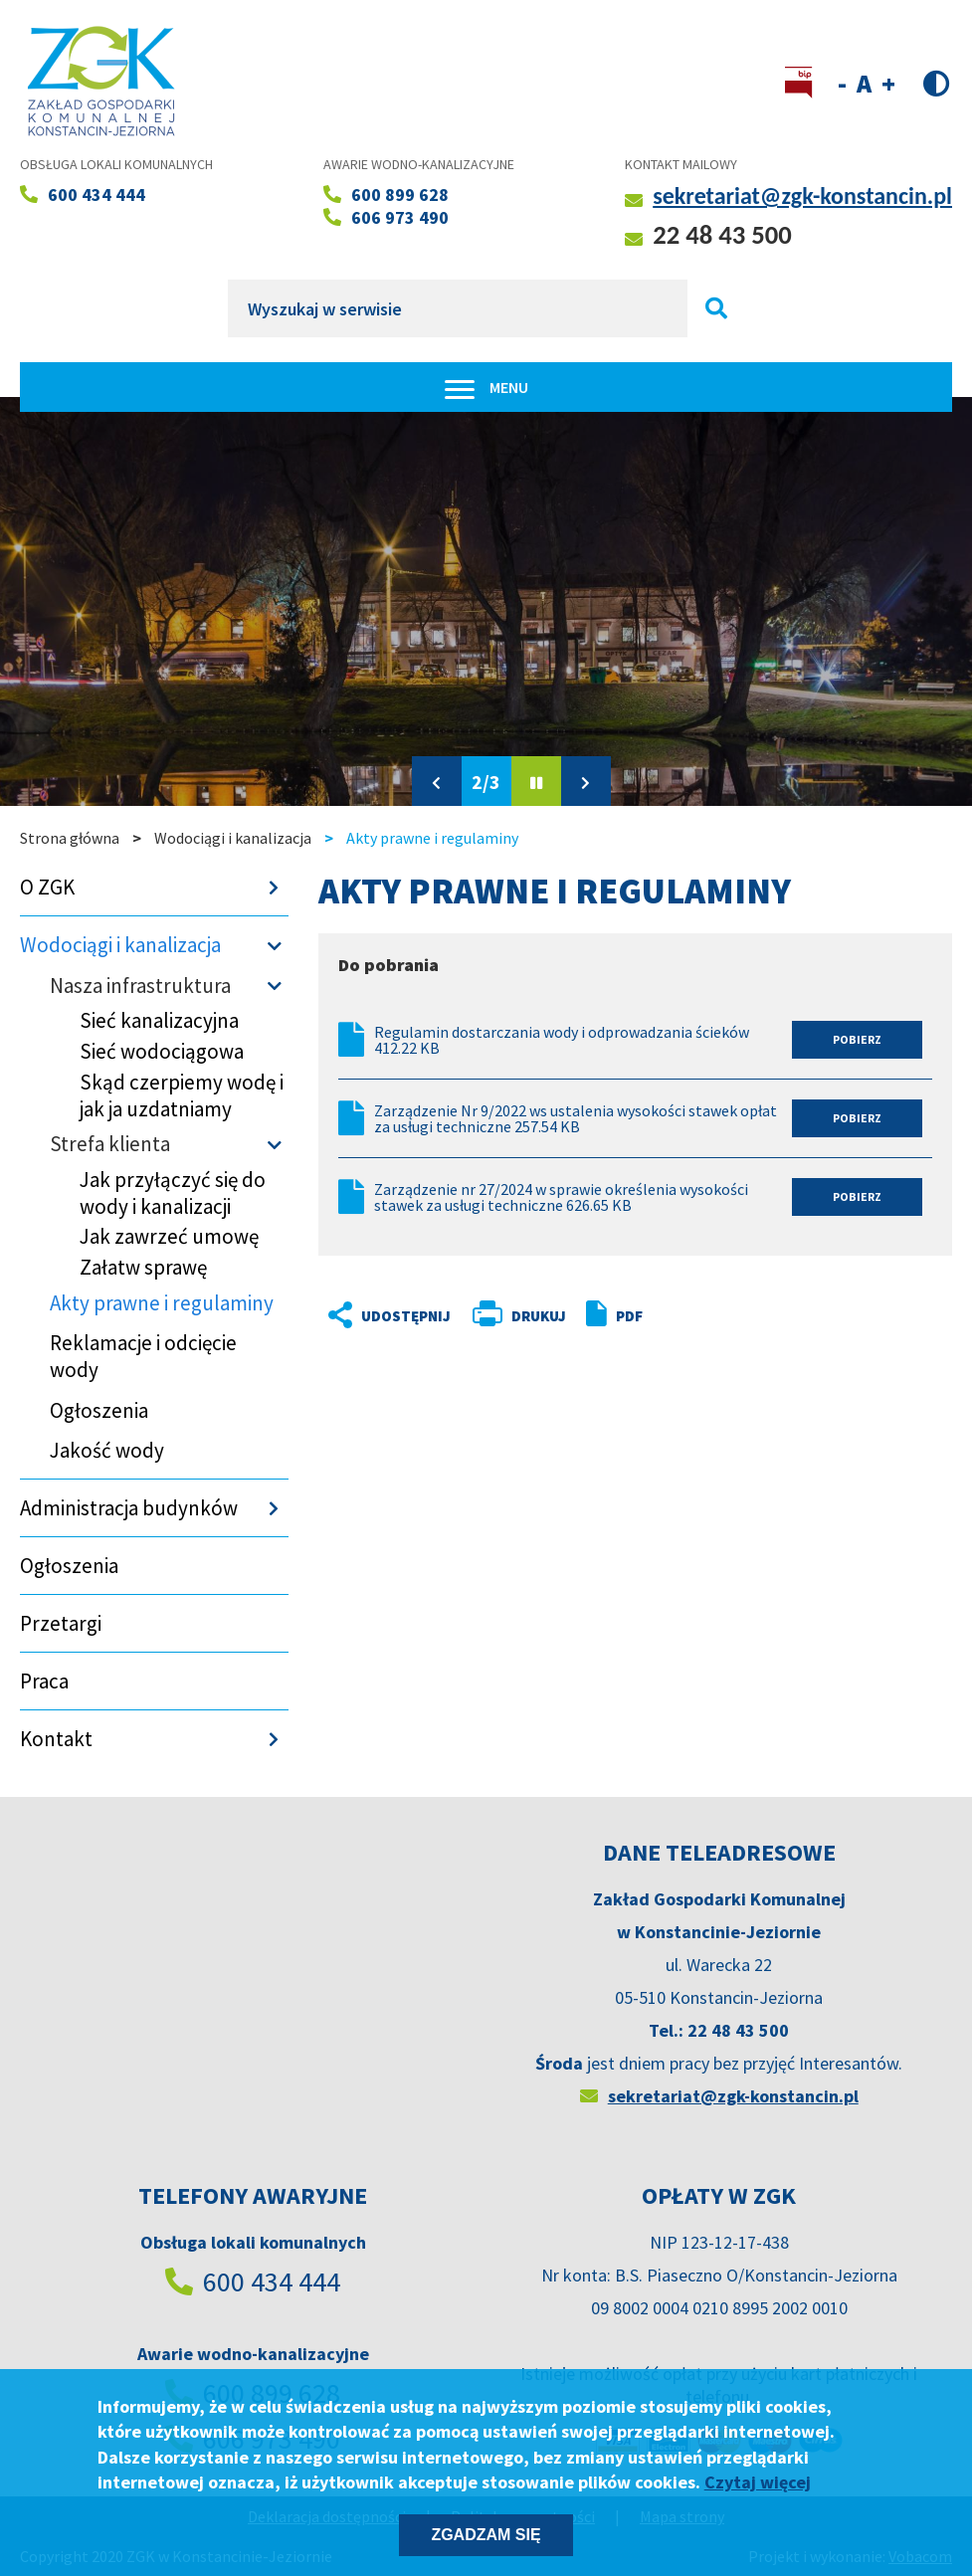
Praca (44, 1681)
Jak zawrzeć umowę (169, 1236)
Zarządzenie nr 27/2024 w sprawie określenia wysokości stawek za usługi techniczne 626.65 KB (561, 1197)
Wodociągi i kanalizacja (232, 838)
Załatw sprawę (143, 1267)
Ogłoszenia (99, 1410)
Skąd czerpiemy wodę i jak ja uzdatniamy (182, 1095)
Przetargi (60, 1623)
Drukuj (538, 1315)
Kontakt (56, 1738)
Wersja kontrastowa (936, 82)
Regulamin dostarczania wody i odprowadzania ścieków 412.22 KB (561, 1040)
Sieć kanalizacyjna (159, 1020)
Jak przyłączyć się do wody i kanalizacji (173, 1193)
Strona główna (69, 838)
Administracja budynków (129, 1507)
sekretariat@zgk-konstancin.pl (802, 195)
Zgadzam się (485, 2534)
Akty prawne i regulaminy (162, 1302)
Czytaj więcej (757, 2482)
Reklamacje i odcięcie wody (143, 1356)
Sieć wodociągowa (162, 1051)
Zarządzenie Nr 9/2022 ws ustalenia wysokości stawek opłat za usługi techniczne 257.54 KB (575, 1118)
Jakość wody (107, 1450)
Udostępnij (373, 1315)
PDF (629, 1315)
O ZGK (47, 887)
